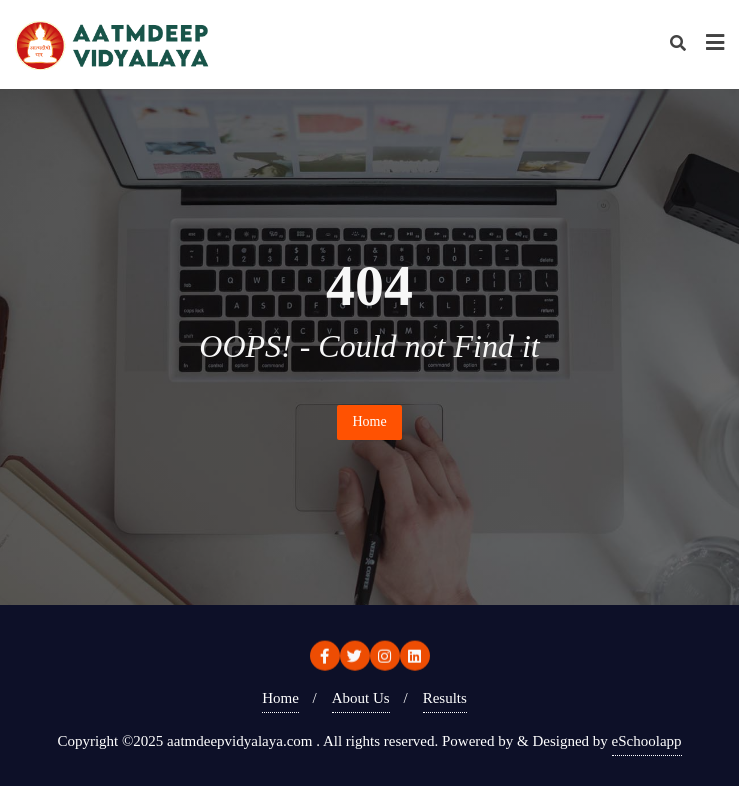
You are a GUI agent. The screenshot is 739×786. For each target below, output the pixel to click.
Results (445, 698)
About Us (361, 698)
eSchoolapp (647, 741)
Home (369, 421)
